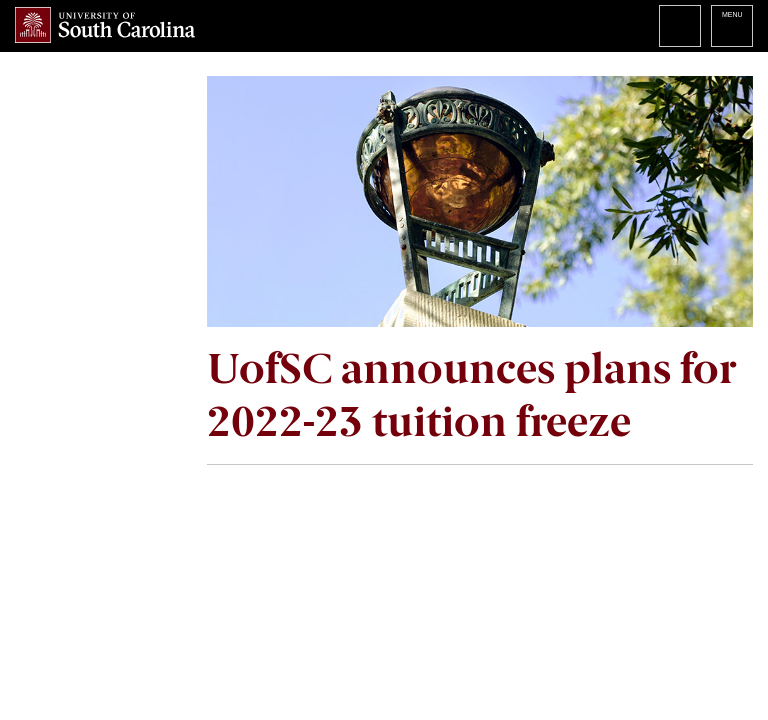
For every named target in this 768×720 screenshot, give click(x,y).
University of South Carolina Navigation (732, 26)
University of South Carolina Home (105, 25)
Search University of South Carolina (680, 26)
